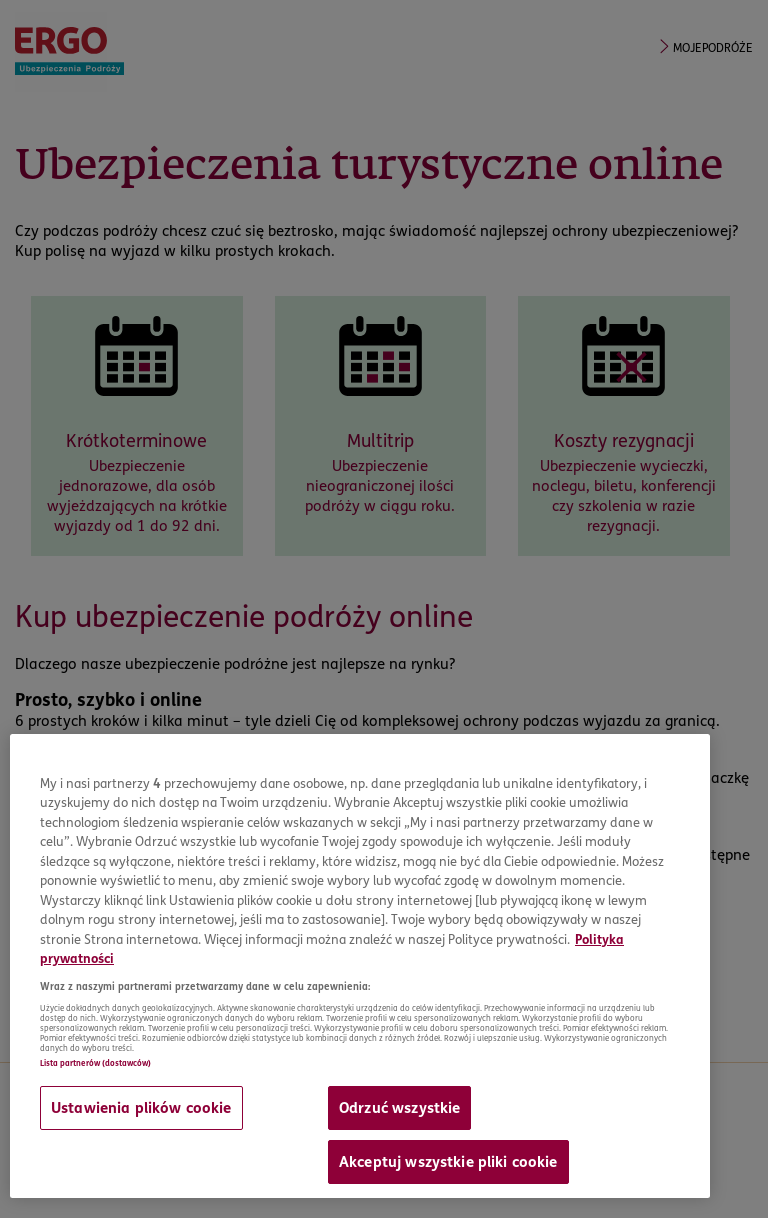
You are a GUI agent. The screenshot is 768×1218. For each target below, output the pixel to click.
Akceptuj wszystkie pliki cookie (448, 1162)
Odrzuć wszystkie (399, 1108)
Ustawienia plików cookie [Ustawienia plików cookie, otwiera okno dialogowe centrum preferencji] (141, 1108)
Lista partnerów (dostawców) (95, 1063)
